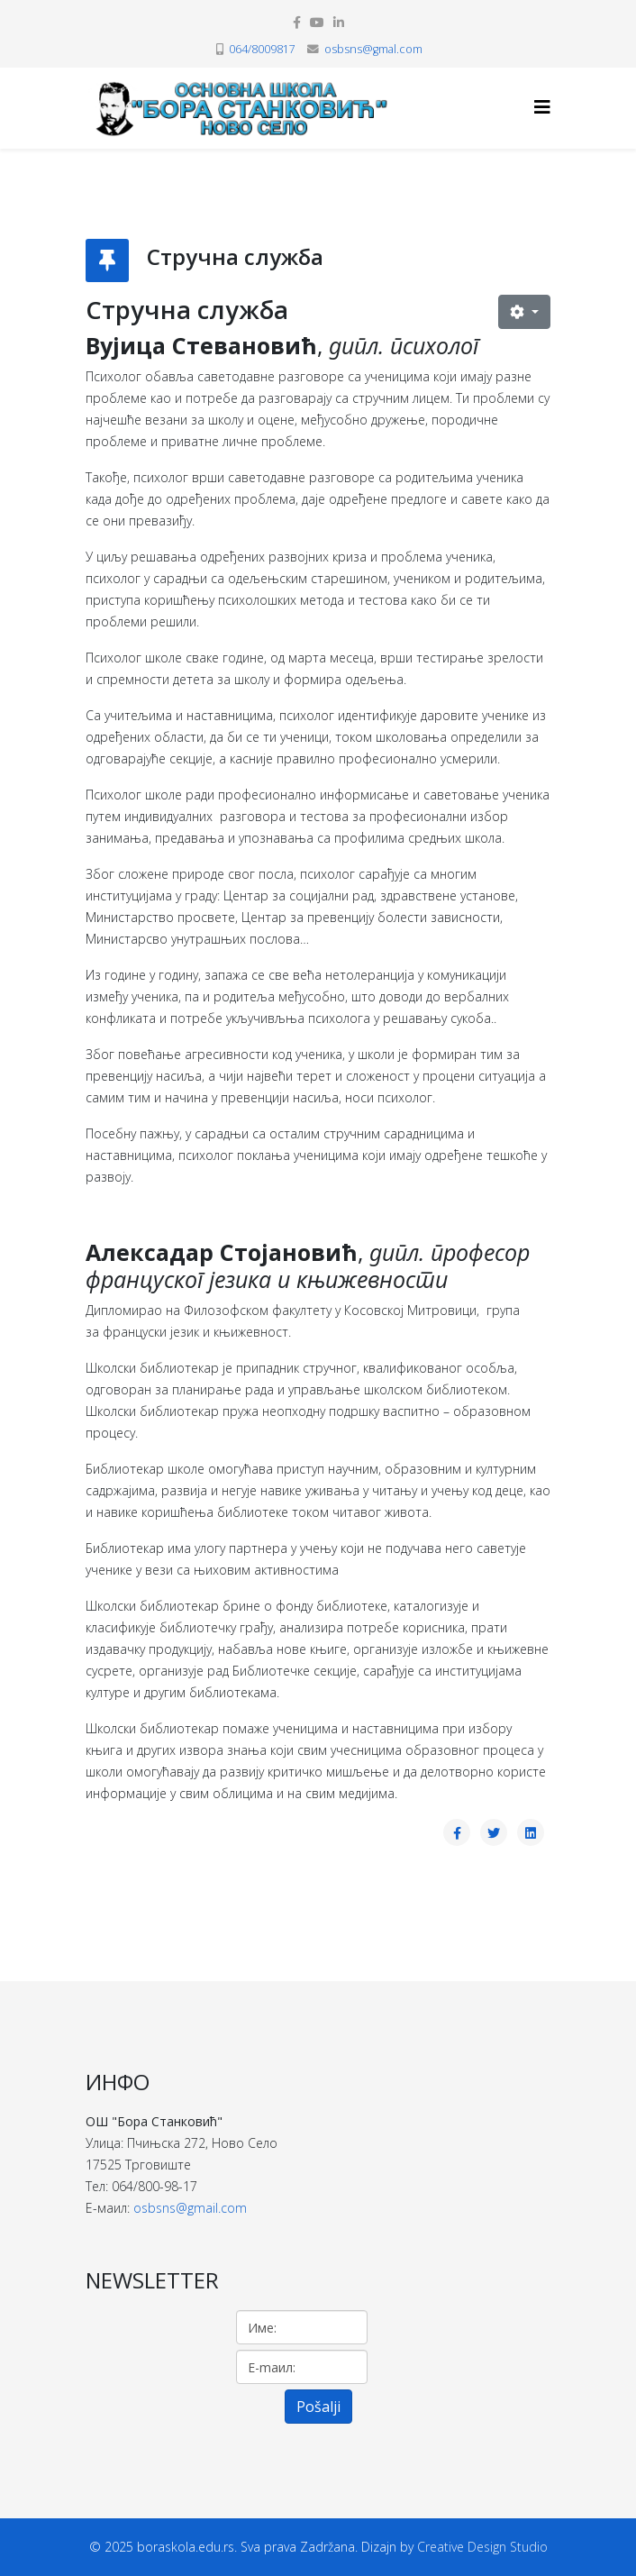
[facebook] (297, 22)
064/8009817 (262, 49)
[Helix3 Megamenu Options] (542, 107)
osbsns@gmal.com (373, 49)
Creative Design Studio (482, 2546)
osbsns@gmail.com (190, 2207)
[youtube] (317, 22)
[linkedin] (338, 22)
